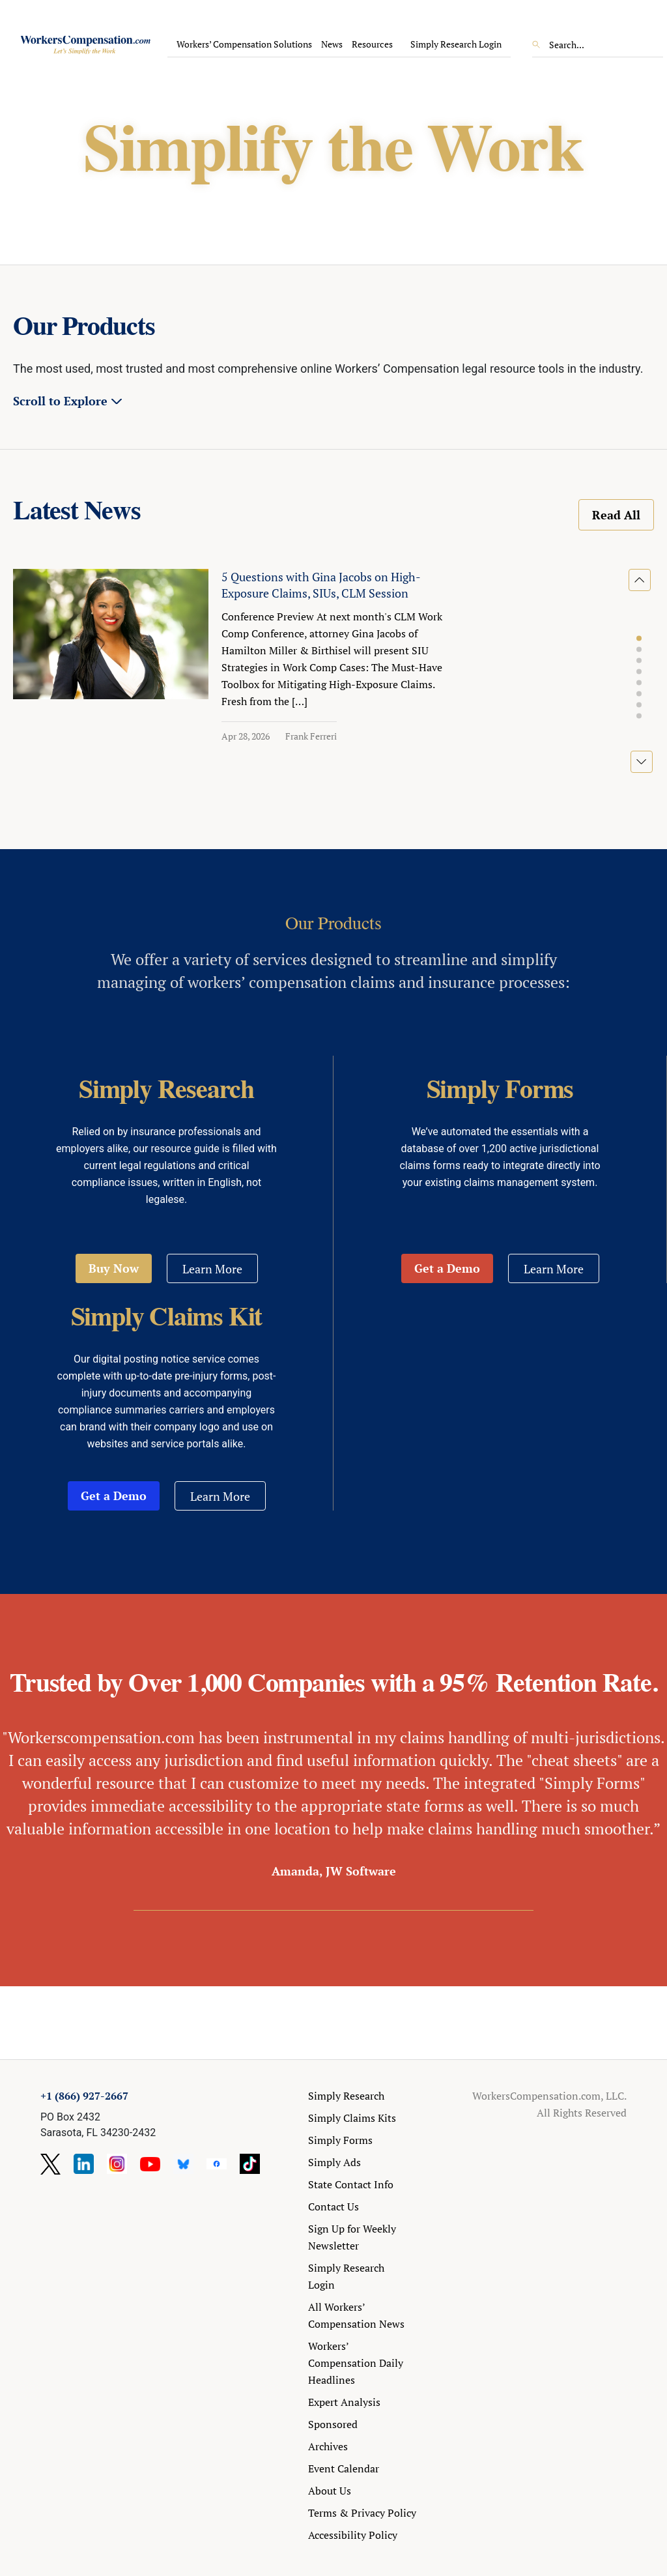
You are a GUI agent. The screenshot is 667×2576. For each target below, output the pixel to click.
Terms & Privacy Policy (362, 2513)
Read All (616, 515)
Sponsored (333, 2424)
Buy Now (114, 1268)
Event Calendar (343, 2468)
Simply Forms (340, 2140)
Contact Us (333, 2206)
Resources (372, 44)
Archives (328, 2446)
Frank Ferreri (311, 736)
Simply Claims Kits (352, 2118)
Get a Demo (447, 1268)
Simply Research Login (456, 44)
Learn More (212, 1269)
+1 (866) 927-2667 (84, 2096)
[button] (639, 638)
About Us (329, 2490)
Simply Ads (334, 2162)
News (332, 44)
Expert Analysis (344, 2402)
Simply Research (346, 2096)
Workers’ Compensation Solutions (244, 44)
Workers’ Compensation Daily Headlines (355, 2363)
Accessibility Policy (352, 2535)
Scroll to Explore (60, 401)
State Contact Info (350, 2184)
